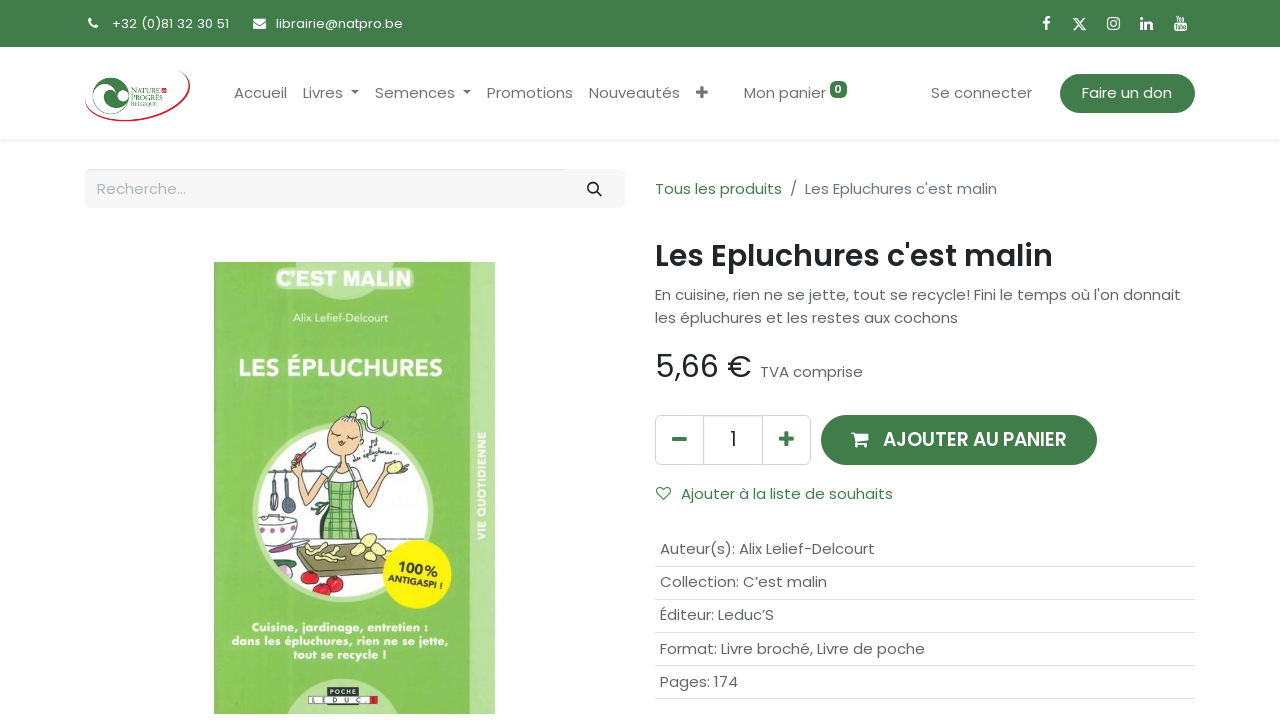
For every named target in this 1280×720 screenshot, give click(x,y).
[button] (702, 93)
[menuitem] (260, 93)
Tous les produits (718, 188)
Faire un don (1127, 92)
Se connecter (981, 92)
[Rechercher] (595, 188)
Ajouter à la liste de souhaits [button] (774, 493)
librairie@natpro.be (339, 23)
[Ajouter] (786, 439)
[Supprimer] (679, 439)
